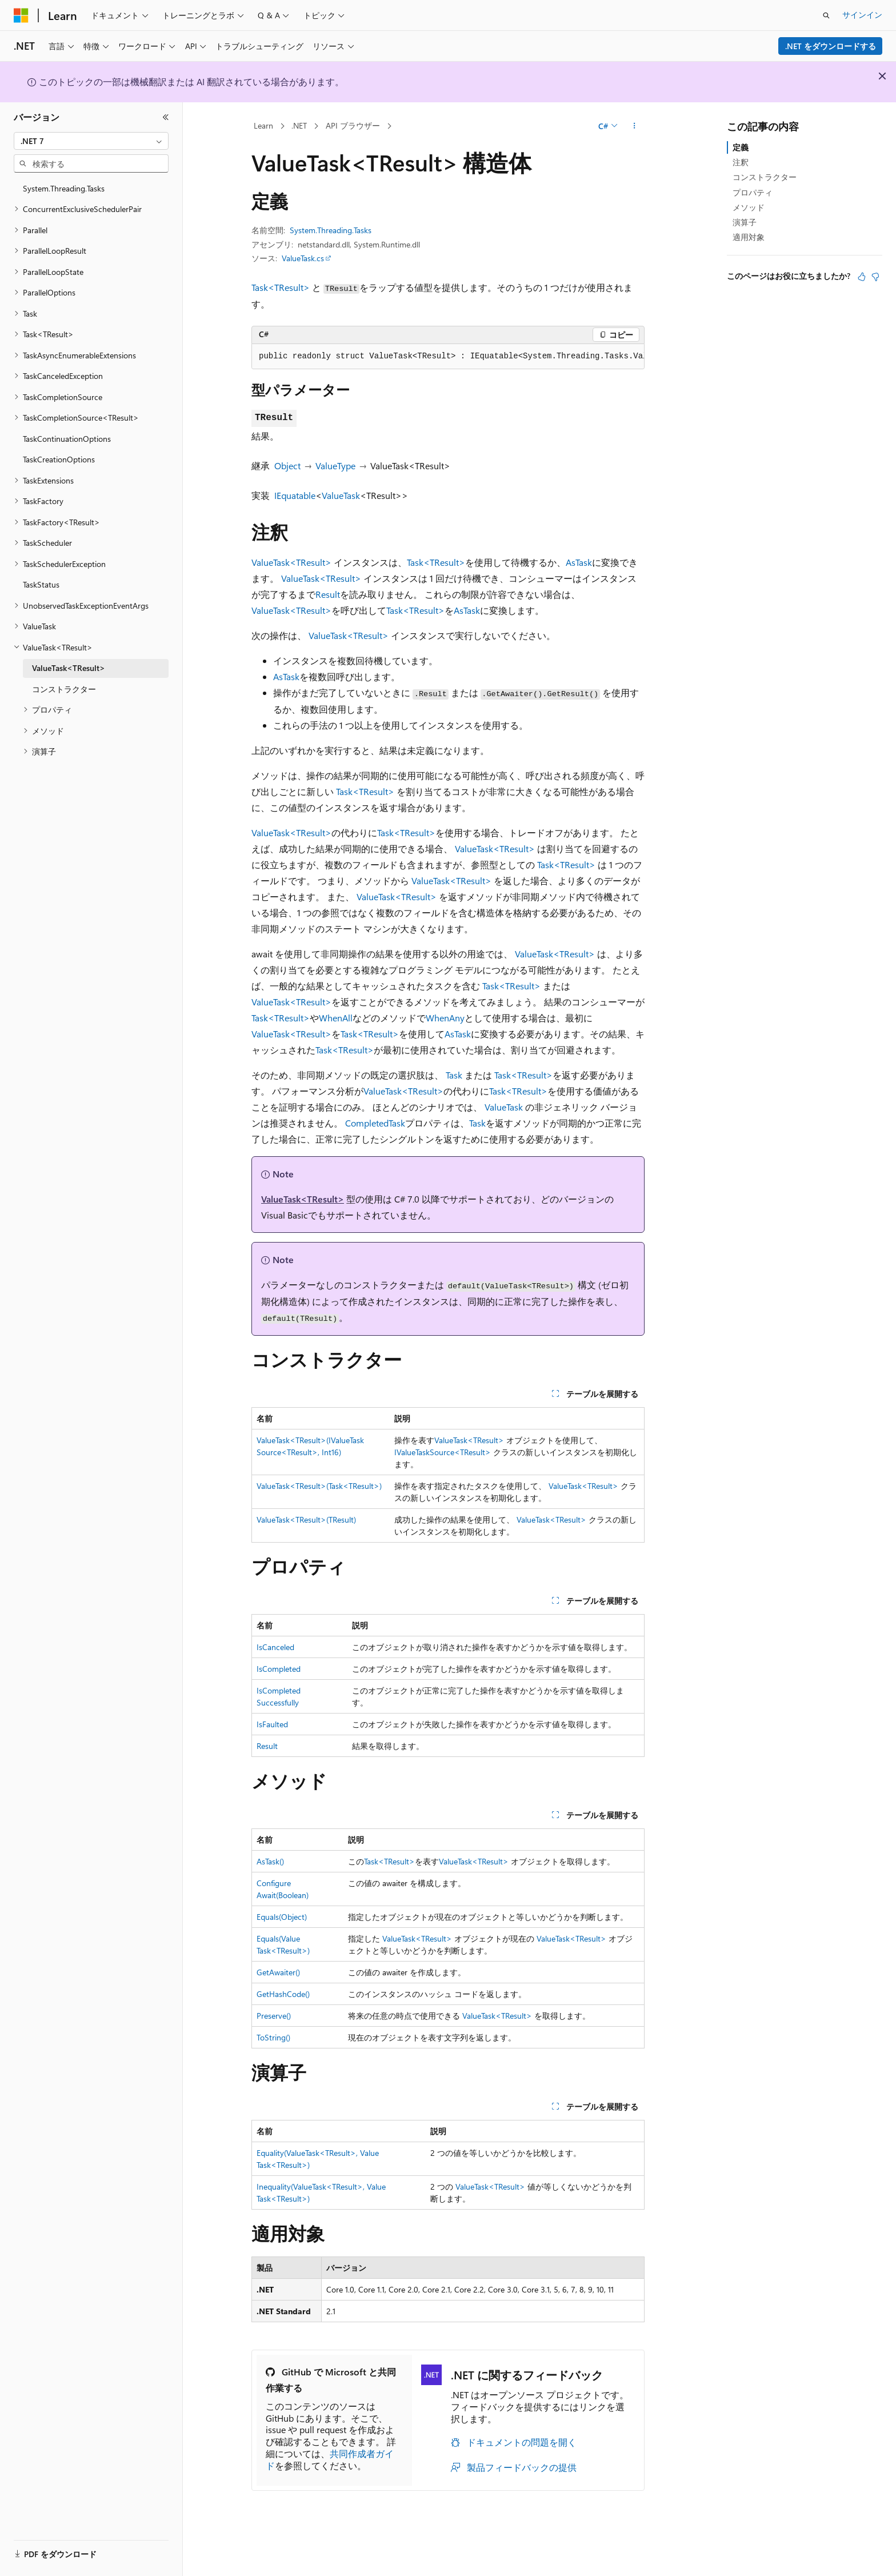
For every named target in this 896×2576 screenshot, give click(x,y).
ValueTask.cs (303, 258)
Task (454, 1075)
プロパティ (753, 192)
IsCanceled (275, 1647)
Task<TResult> (280, 287)
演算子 (745, 222)
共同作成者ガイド (330, 2459)
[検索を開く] (826, 15)
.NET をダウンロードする (830, 46)
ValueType (335, 466)
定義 (741, 147)
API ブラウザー (353, 125)
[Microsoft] (21, 15)
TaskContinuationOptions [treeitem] (67, 438)
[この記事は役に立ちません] (875, 276)
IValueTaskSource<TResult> (442, 1452)
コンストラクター (765, 176)
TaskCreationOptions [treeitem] (59, 459)
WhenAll (336, 1018)
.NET (299, 125)
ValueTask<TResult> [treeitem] (68, 667)
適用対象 (749, 236)
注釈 (741, 162)
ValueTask (341, 495)
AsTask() (270, 1861)
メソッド (749, 207)
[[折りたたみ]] (166, 117)
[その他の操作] (635, 126)
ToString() (273, 2037)
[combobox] (91, 141)
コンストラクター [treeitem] (64, 689)
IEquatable (294, 495)
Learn (263, 125)
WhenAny (445, 1018)
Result (327, 594)
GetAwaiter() (278, 1972)
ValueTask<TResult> (291, 562)
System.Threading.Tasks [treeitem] (64, 188)
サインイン (862, 14)
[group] (448, 356)
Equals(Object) (282, 1916)
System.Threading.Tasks (330, 230)
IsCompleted (279, 1668)
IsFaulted (272, 1724)
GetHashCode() (283, 1993)
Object (287, 466)
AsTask (579, 562)
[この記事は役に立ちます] (862, 276)
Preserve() (274, 2015)
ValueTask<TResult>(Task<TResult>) (319, 1485)
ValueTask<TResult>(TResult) (306, 1519)
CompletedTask (375, 1123)
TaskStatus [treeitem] (41, 584)
